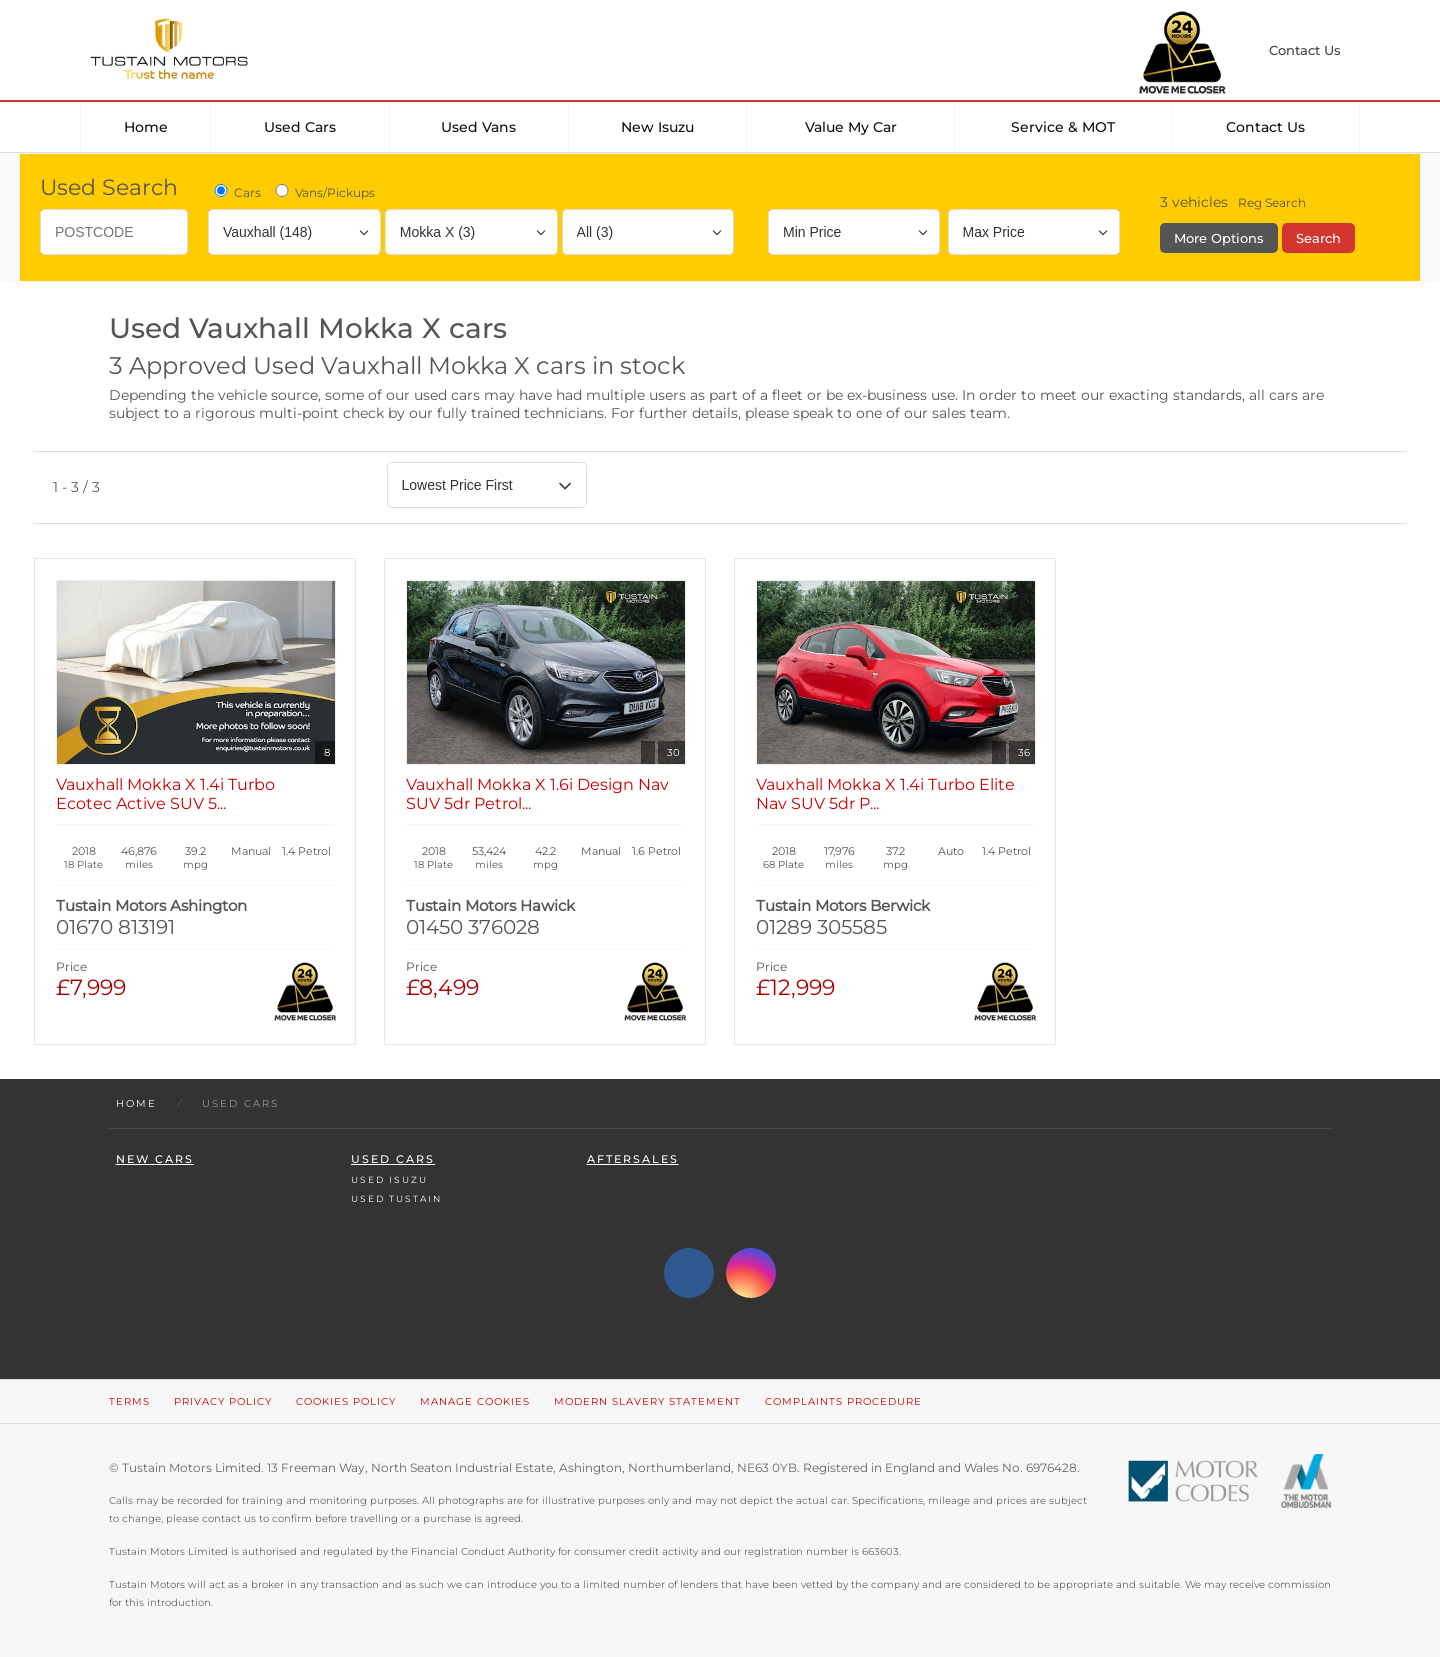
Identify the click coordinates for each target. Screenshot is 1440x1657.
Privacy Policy (223, 1401)
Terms (129, 1401)
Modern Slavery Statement (647, 1401)
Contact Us (1265, 127)
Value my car (851, 127)
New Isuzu (657, 127)
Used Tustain (396, 1198)
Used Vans (478, 127)
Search (1318, 238)
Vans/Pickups (323, 192)
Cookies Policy (346, 1401)
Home (146, 127)
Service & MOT (1063, 127)
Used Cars (300, 127)
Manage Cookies (475, 1401)
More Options (1219, 238)
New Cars (155, 1159)
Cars (236, 192)
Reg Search (1272, 202)
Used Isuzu (389, 1179)
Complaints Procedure (843, 1401)
